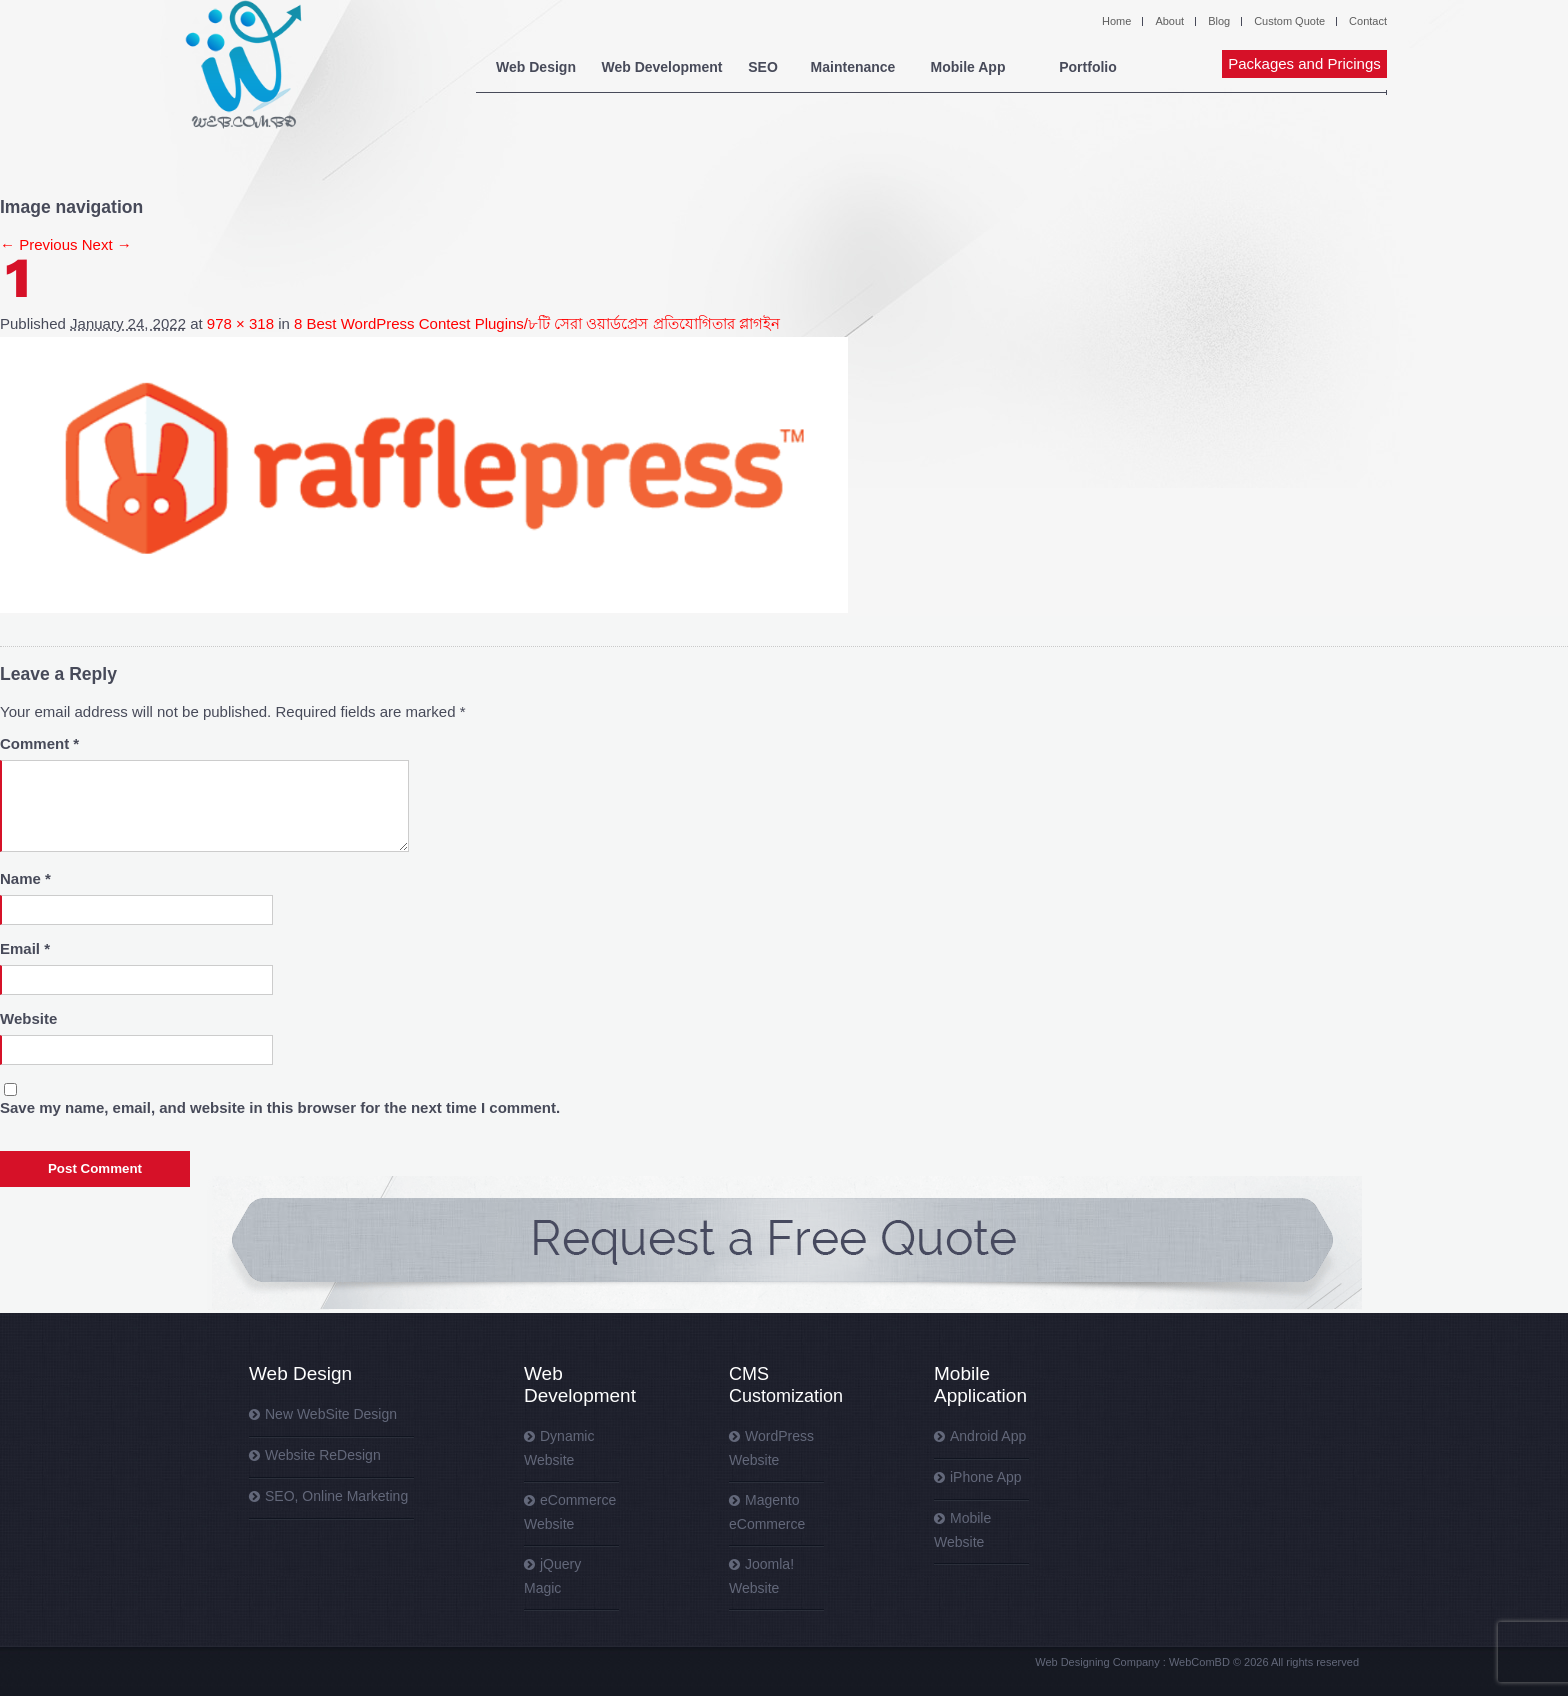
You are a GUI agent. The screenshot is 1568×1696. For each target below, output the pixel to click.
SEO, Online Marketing (336, 1496)
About (1169, 21)
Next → (107, 244)
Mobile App (968, 67)
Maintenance (853, 67)
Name (25, 878)
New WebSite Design (331, 1414)
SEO (763, 67)
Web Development (661, 67)
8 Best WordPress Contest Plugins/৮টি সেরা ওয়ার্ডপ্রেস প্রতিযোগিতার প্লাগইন (537, 323)
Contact (1368, 21)
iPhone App (986, 1477)
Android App (988, 1436)
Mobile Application (980, 1384)
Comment (39, 743)
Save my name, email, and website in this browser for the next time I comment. (280, 1107)
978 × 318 (240, 323)
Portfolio (1088, 67)
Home (1116, 21)
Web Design (536, 67)
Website (28, 1018)
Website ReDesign (323, 1455)
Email (25, 948)
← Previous (39, 244)
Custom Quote (1289, 21)
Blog (1219, 21)
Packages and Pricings (1304, 63)
